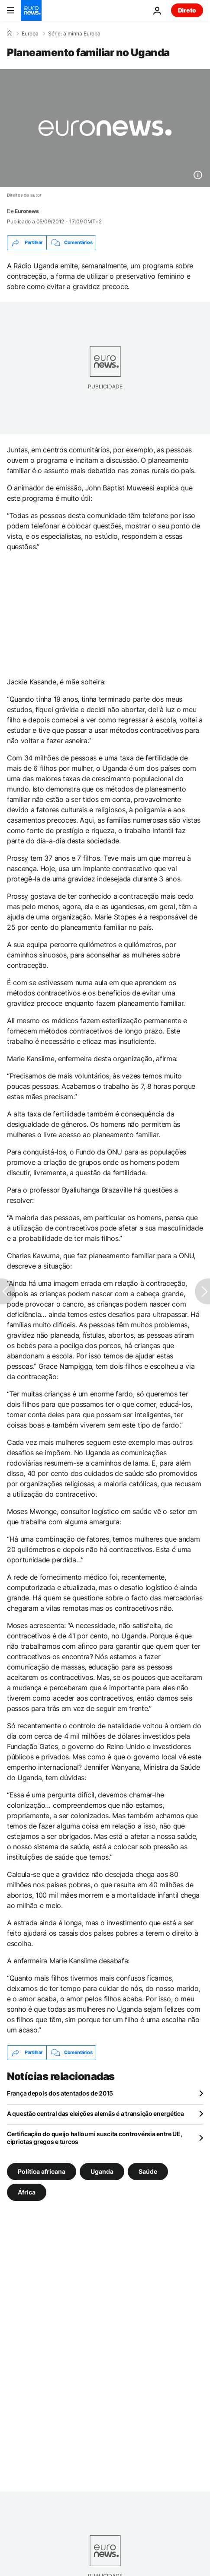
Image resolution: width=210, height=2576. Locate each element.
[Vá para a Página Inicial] (31, 10)
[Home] (9, 33)
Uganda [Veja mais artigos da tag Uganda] (101, 2171)
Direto (187, 10)
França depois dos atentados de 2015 (60, 2093)
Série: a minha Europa (74, 33)
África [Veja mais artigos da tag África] (27, 2191)
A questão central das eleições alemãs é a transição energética (95, 2113)
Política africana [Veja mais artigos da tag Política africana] (41, 2171)
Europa (30, 33)
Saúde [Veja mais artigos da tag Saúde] (148, 2171)
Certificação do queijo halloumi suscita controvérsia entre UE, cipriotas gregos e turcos (94, 2137)
